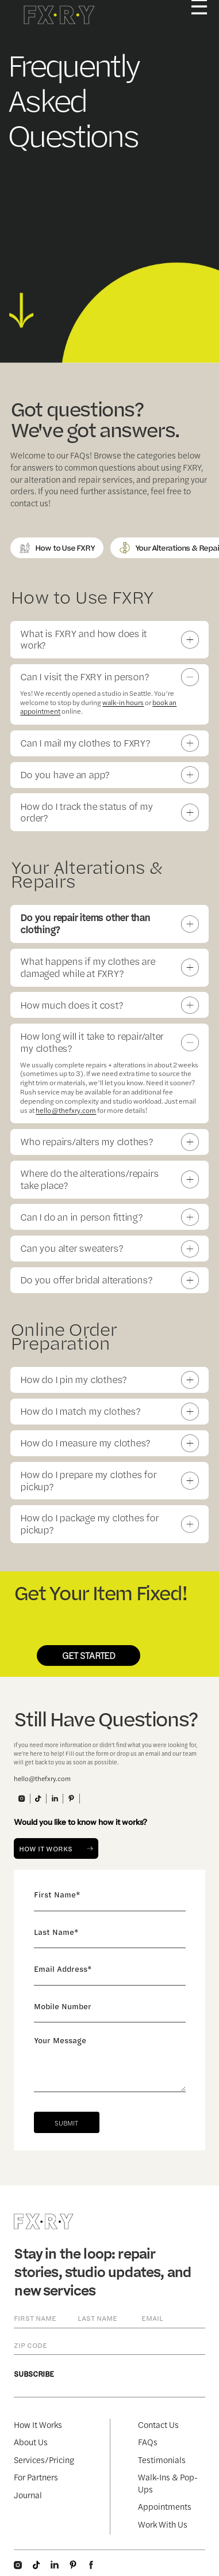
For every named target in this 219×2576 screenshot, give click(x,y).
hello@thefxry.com (66, 1110)
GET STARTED (89, 1655)
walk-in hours (123, 702)
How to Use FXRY (57, 547)
